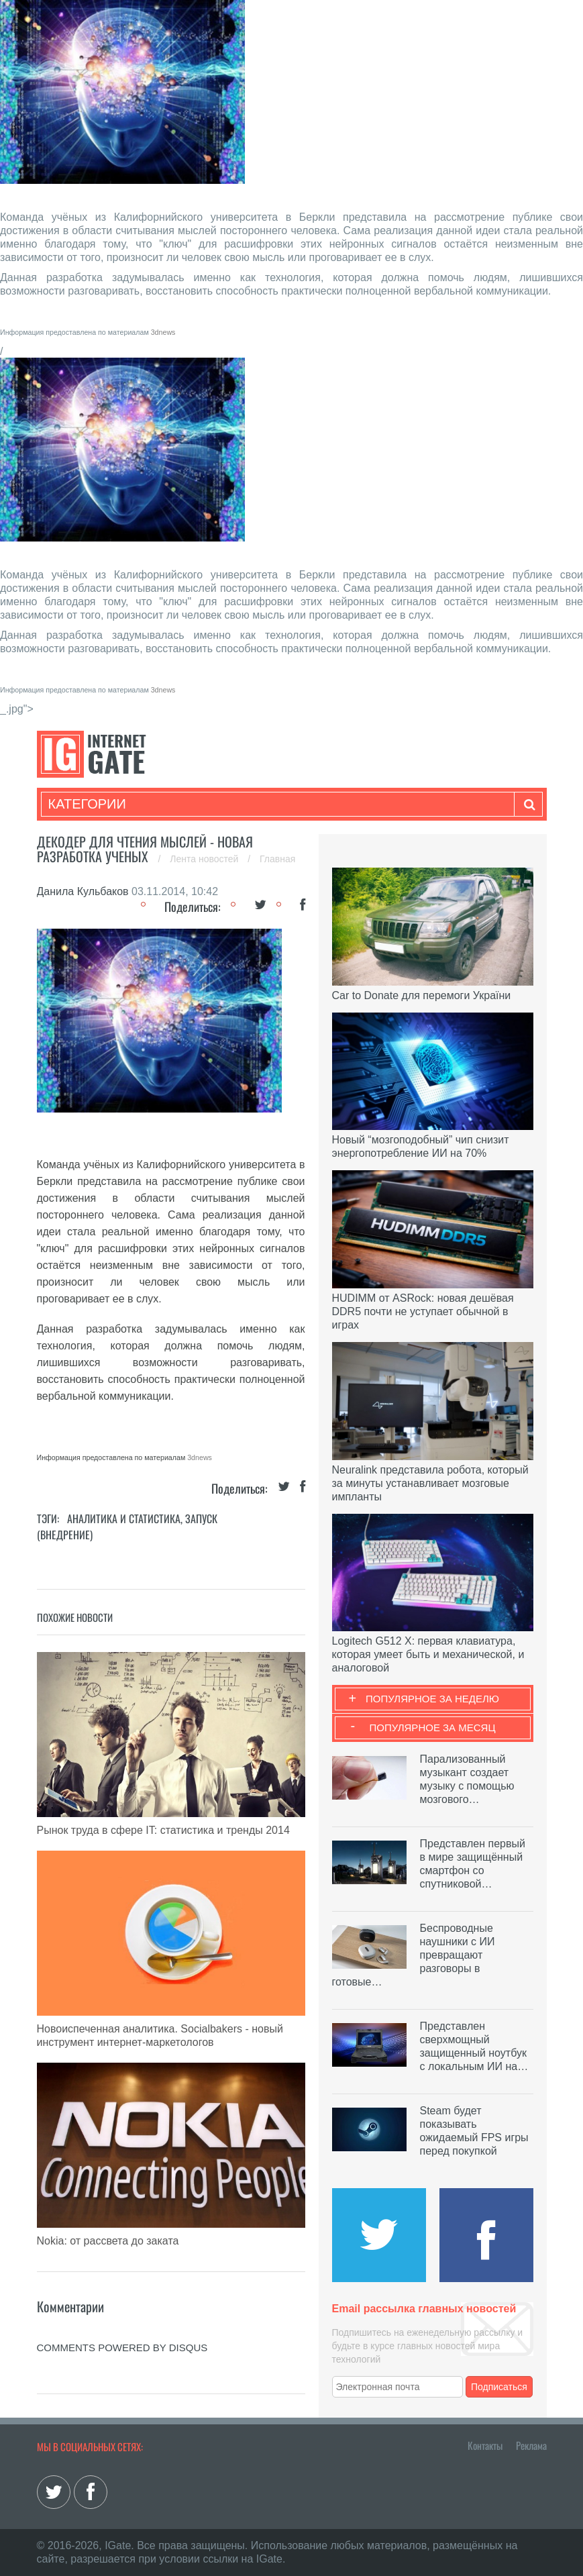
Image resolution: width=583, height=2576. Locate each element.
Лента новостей (205, 859)
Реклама (531, 2445)
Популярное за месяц (432, 1727)
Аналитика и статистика (123, 1518)
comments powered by (122, 2347)
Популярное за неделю (432, 1698)
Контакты (485, 2445)
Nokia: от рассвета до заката (108, 2241)
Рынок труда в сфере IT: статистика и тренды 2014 (163, 1830)
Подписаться (499, 2386)
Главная (277, 859)
